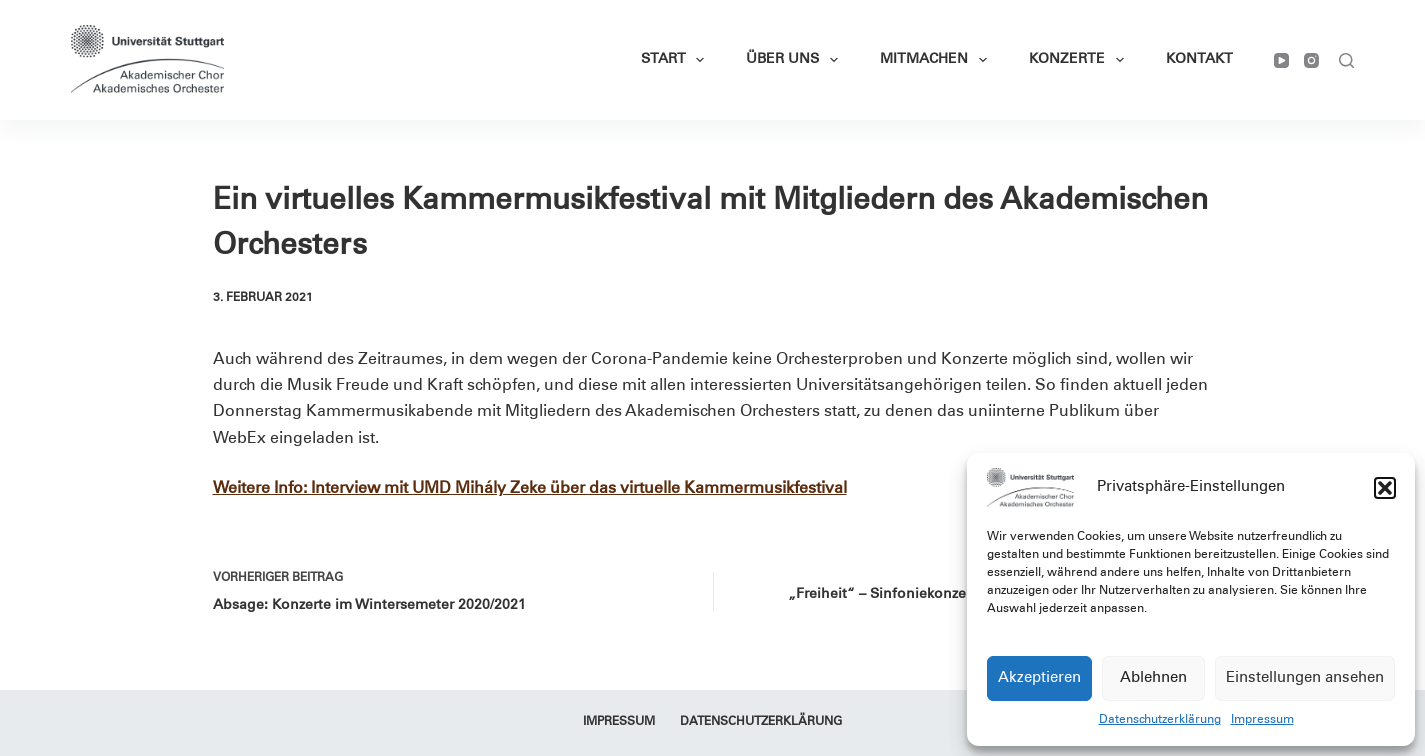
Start (677, 60)
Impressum (1262, 720)
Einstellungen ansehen (1305, 678)
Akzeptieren (1039, 678)
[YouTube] (1281, 60)
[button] (1385, 488)
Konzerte (1080, 60)
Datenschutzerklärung (1160, 720)
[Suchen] (1346, 60)
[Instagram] (1311, 60)
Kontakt (1199, 60)
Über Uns (796, 60)
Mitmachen (937, 60)
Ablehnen (1153, 678)
